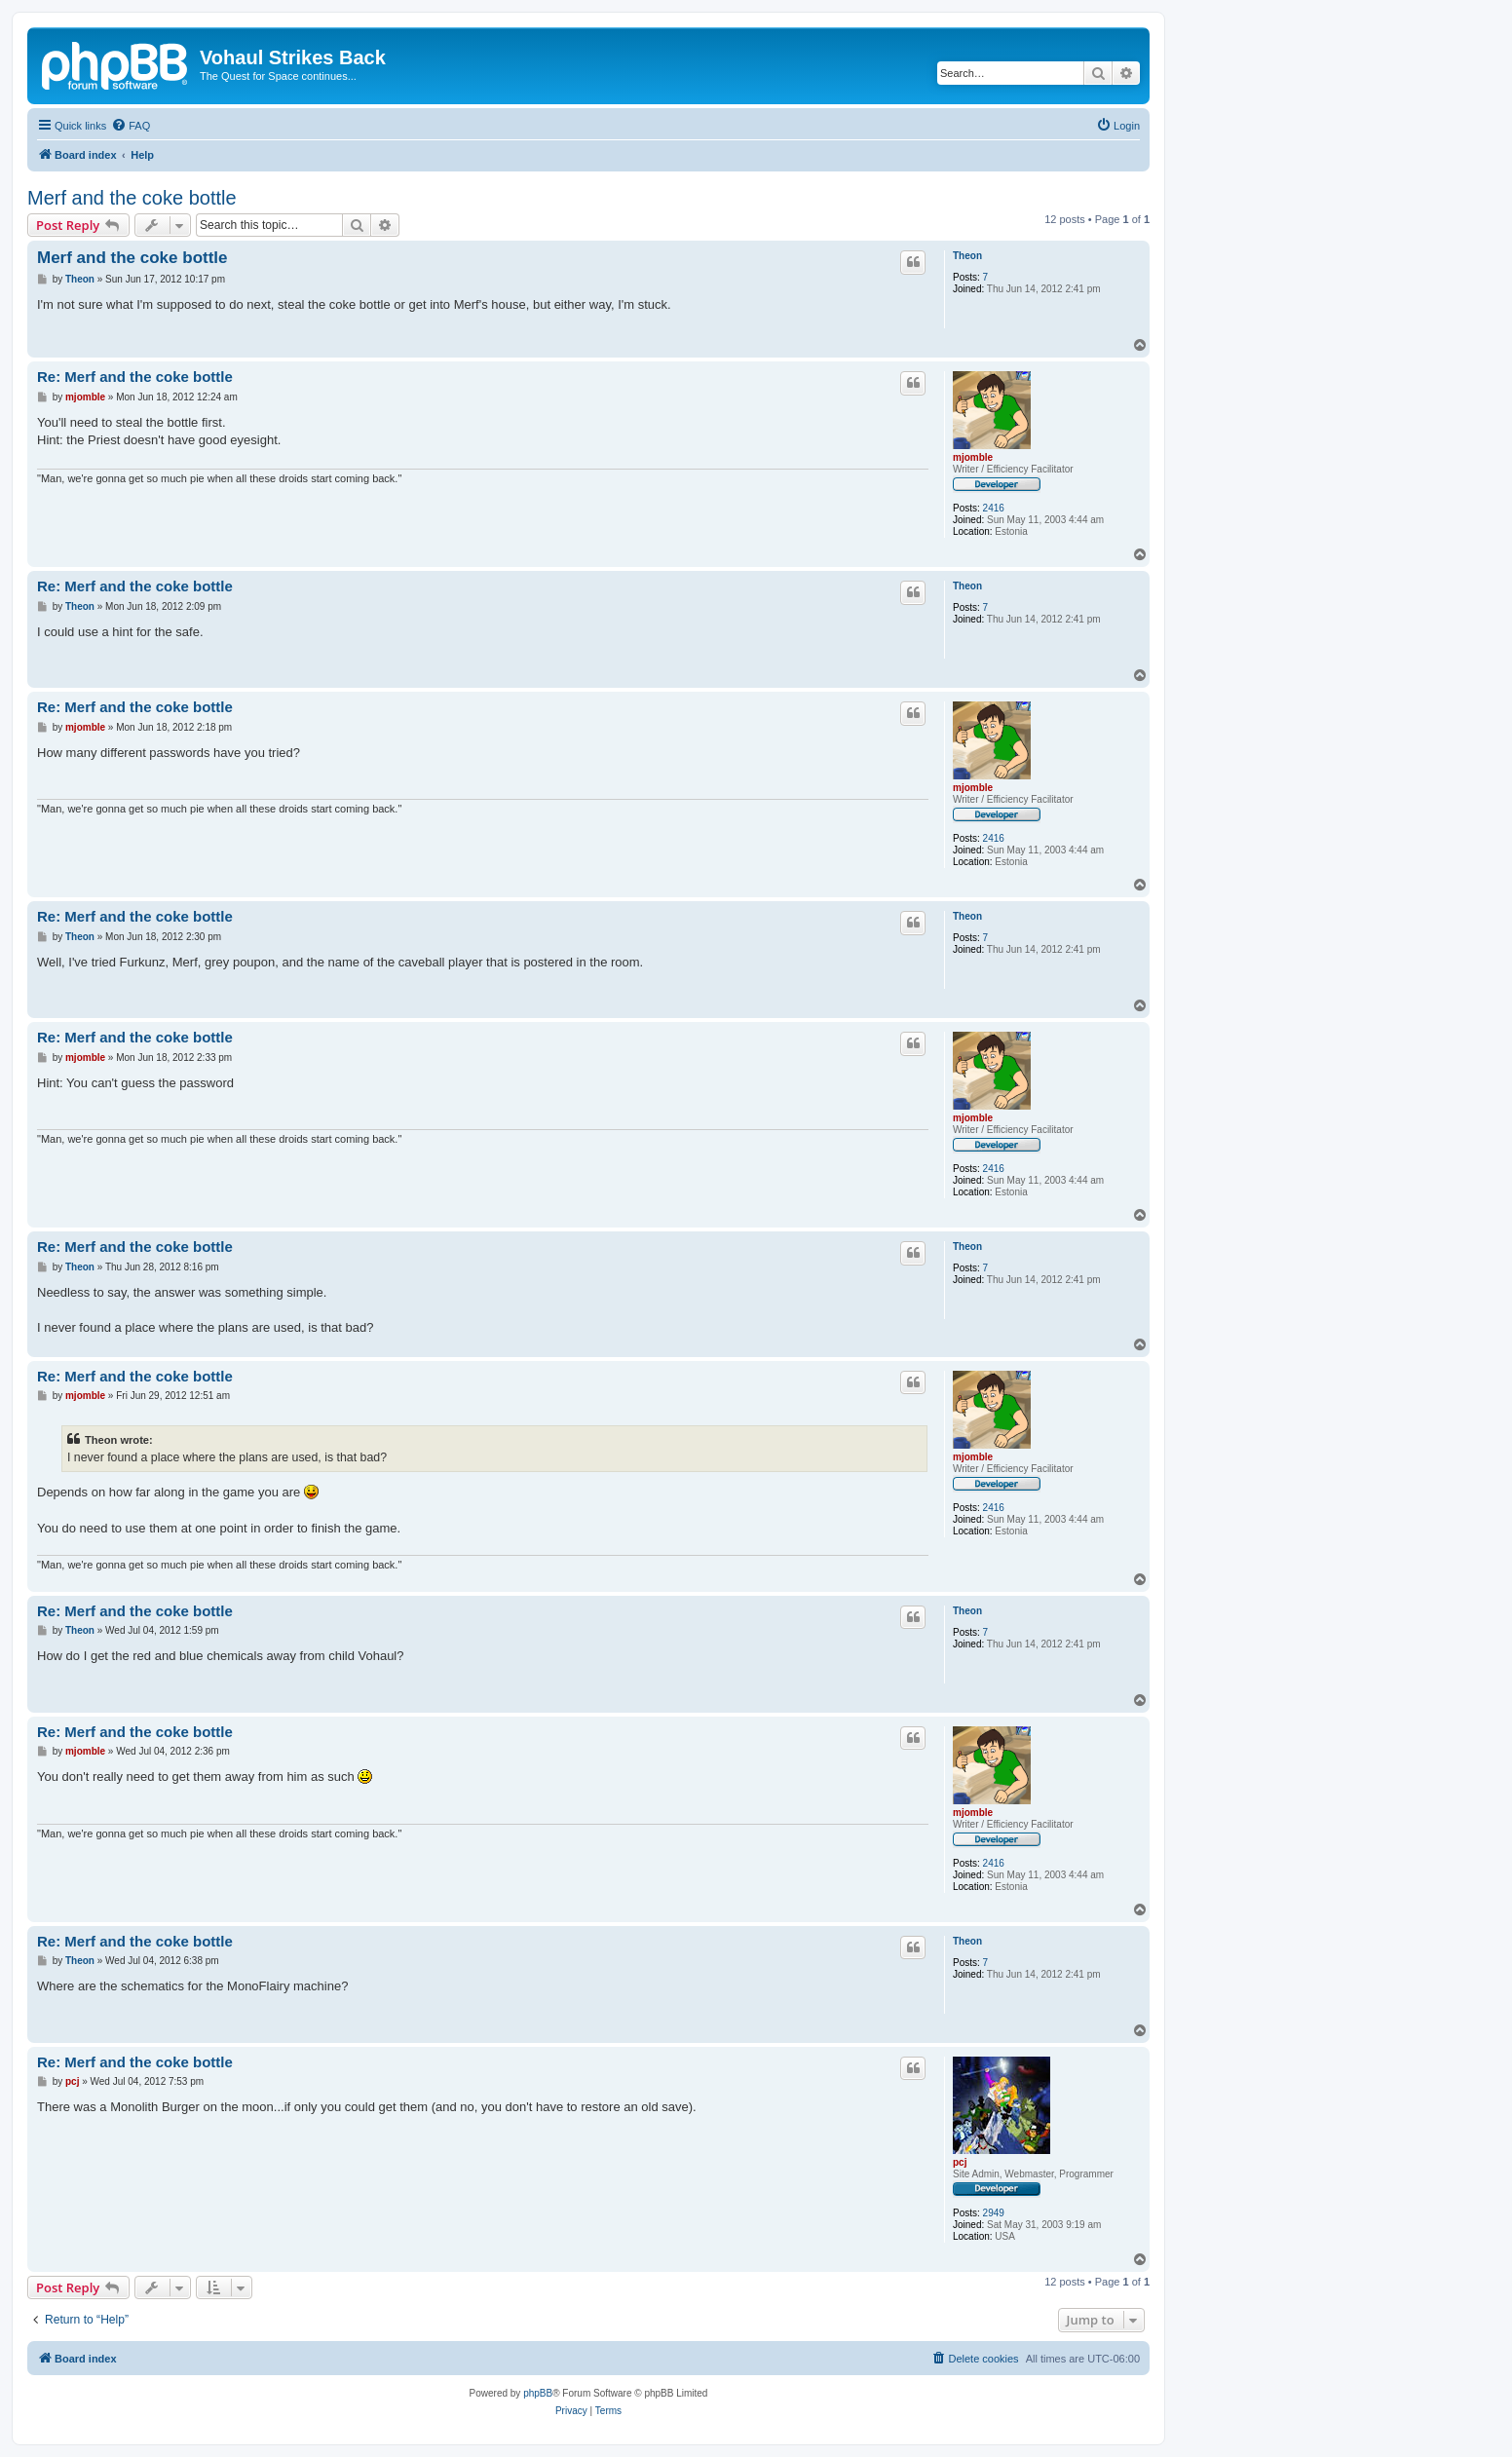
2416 (993, 508)
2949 (993, 2213)
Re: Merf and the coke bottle (135, 376)
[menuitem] (130, 125)
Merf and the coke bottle (132, 197)
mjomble (973, 457)
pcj (959, 2162)
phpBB (537, 2393)
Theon (967, 255)
